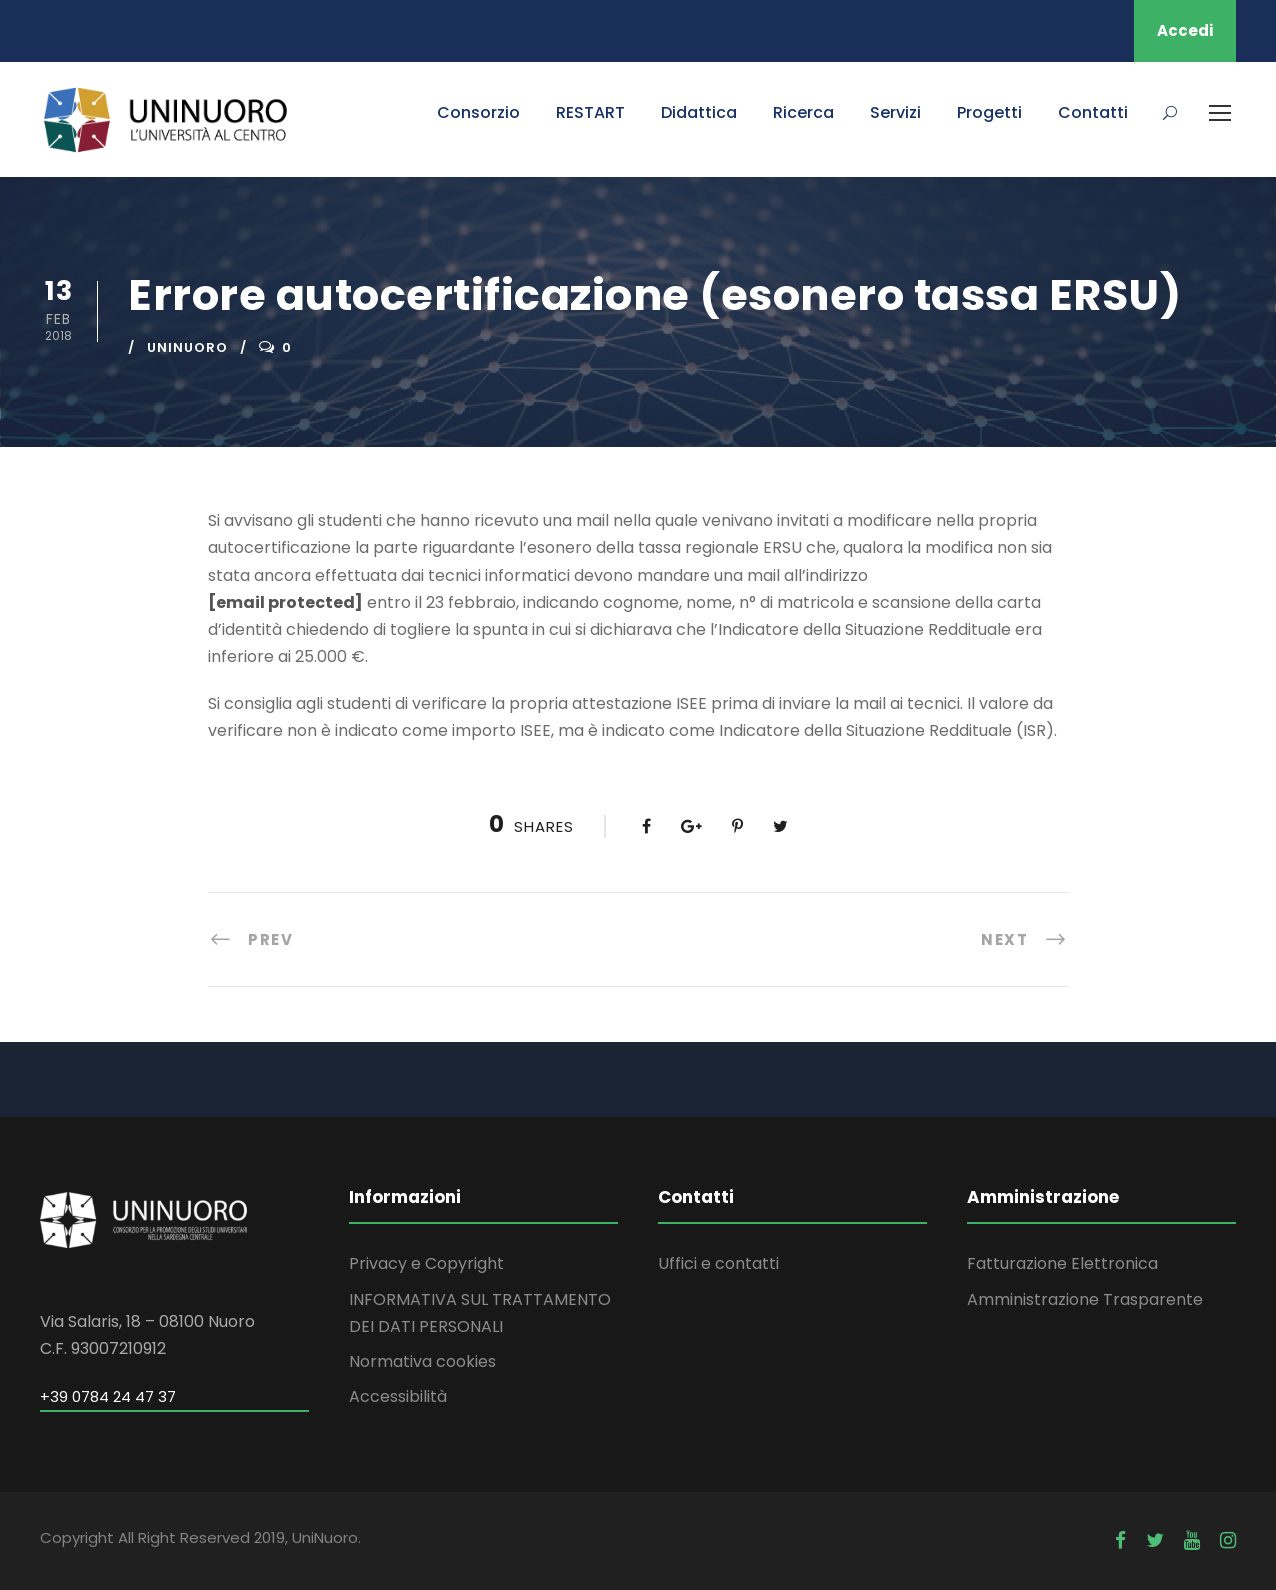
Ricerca (803, 112)
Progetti (989, 112)
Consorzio (478, 112)
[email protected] (285, 602)
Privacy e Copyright (426, 1263)
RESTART (590, 112)
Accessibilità (398, 1396)
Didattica (699, 112)
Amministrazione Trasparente (1085, 1299)
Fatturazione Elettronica (1062, 1263)
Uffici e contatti (718, 1263)
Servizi (895, 112)
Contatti (1093, 112)
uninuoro (187, 347)
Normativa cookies (422, 1361)
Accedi (1185, 30)
